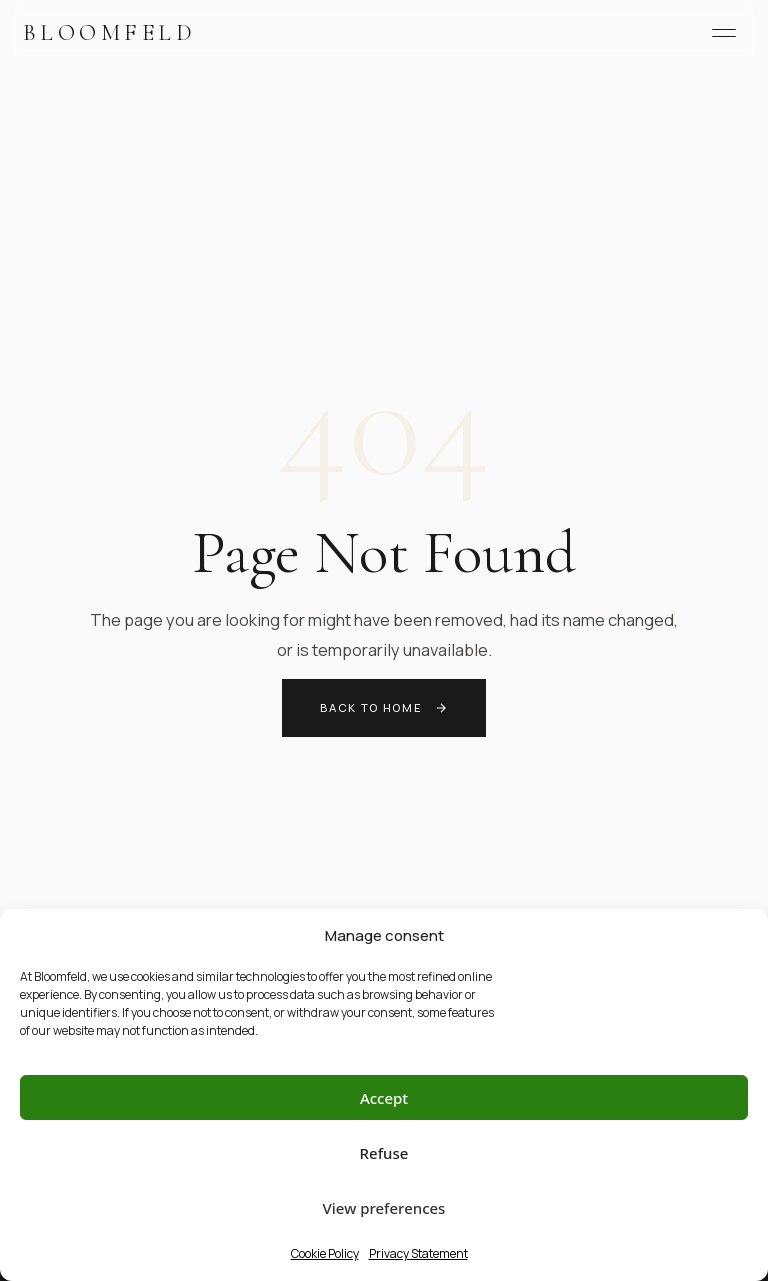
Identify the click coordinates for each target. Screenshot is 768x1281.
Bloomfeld (110, 32)
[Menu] (724, 33)
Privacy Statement (418, 1253)
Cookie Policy (325, 1253)
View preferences (384, 1208)
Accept (384, 1098)
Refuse (384, 1153)
